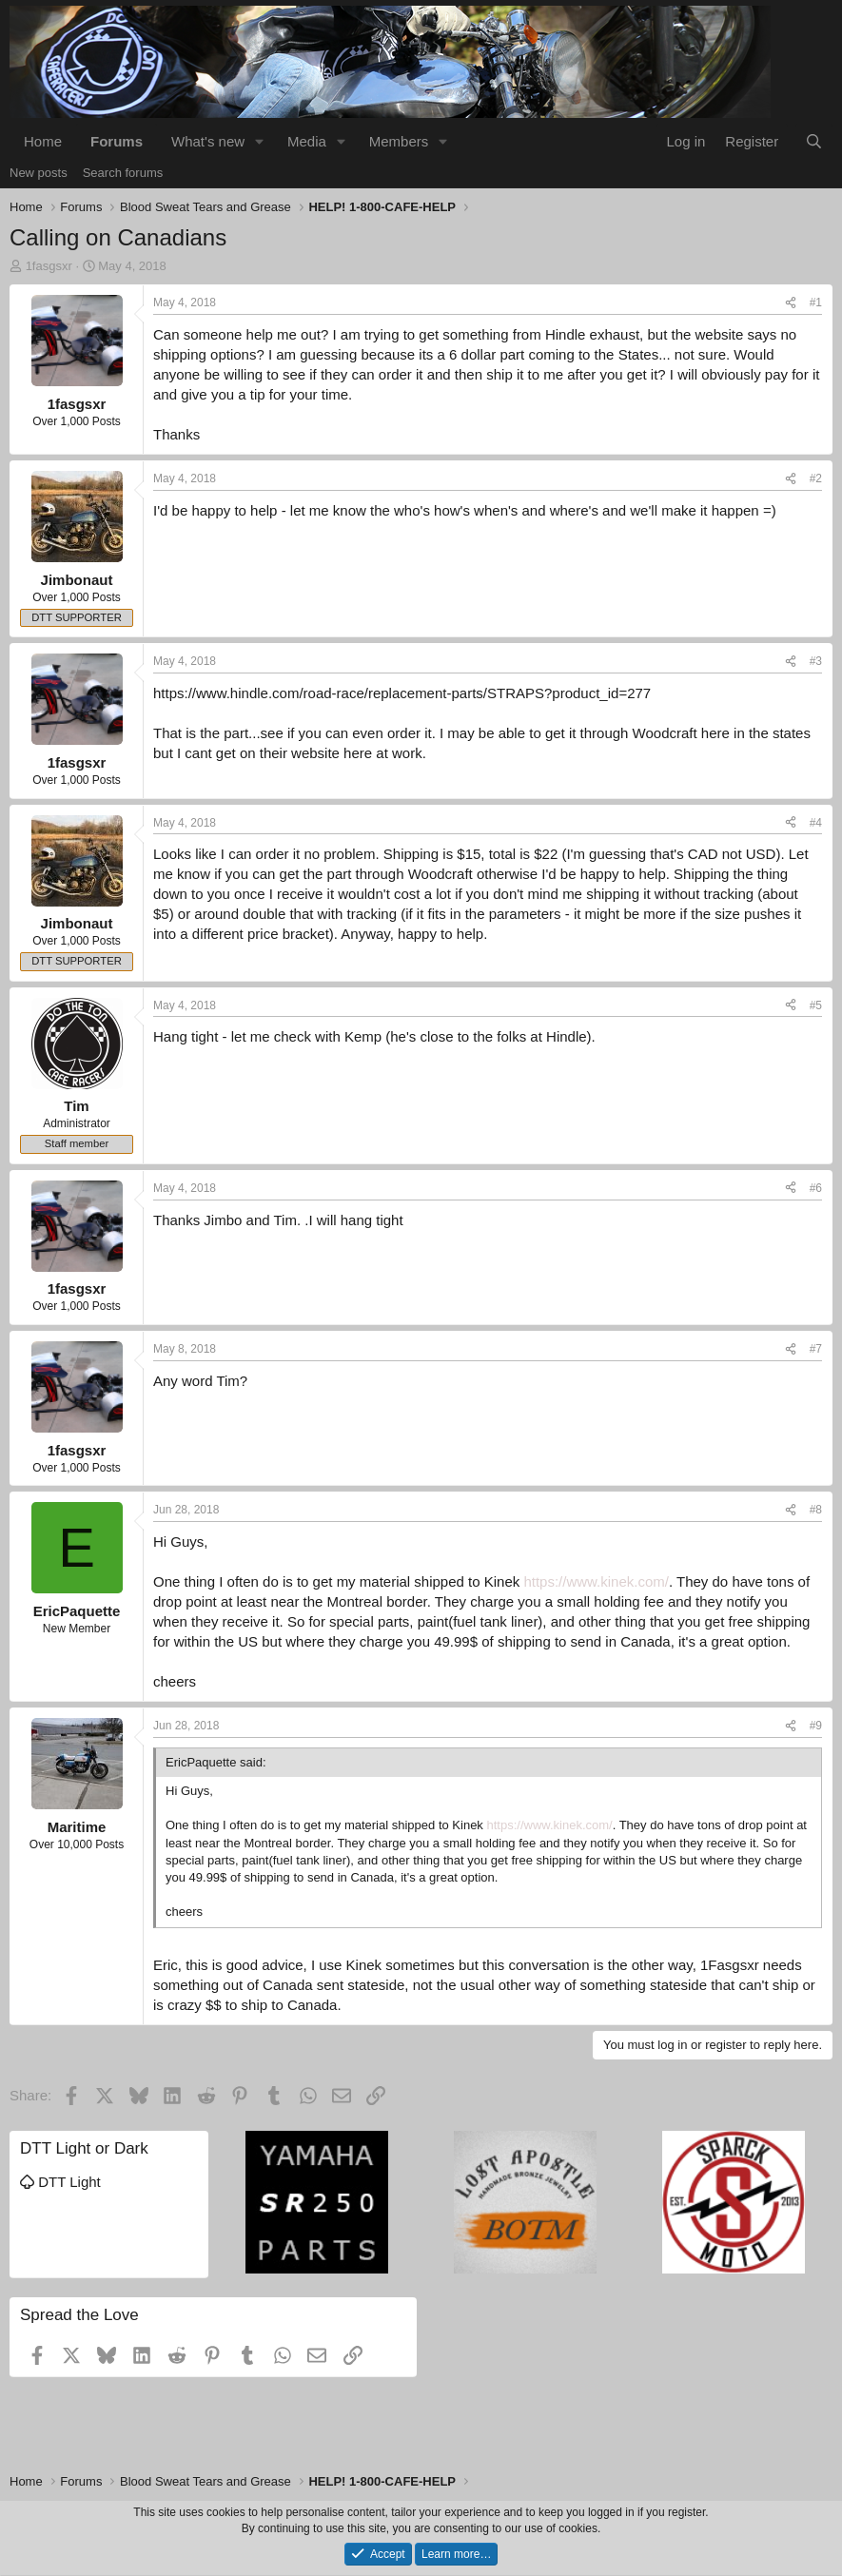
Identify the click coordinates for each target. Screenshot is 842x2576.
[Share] (790, 303)
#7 (816, 1349)
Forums (116, 141)
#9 (816, 1725)
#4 (816, 822)
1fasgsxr (49, 266)
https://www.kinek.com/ (596, 1581)
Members (399, 141)
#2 (816, 478)
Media (306, 141)
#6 (816, 1188)
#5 (816, 1005)
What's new (208, 141)
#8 (816, 1509)
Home (43, 141)
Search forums (123, 173)
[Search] (813, 141)
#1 (816, 302)
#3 (816, 661)
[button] (259, 141)
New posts (39, 173)
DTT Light (60, 2182)
